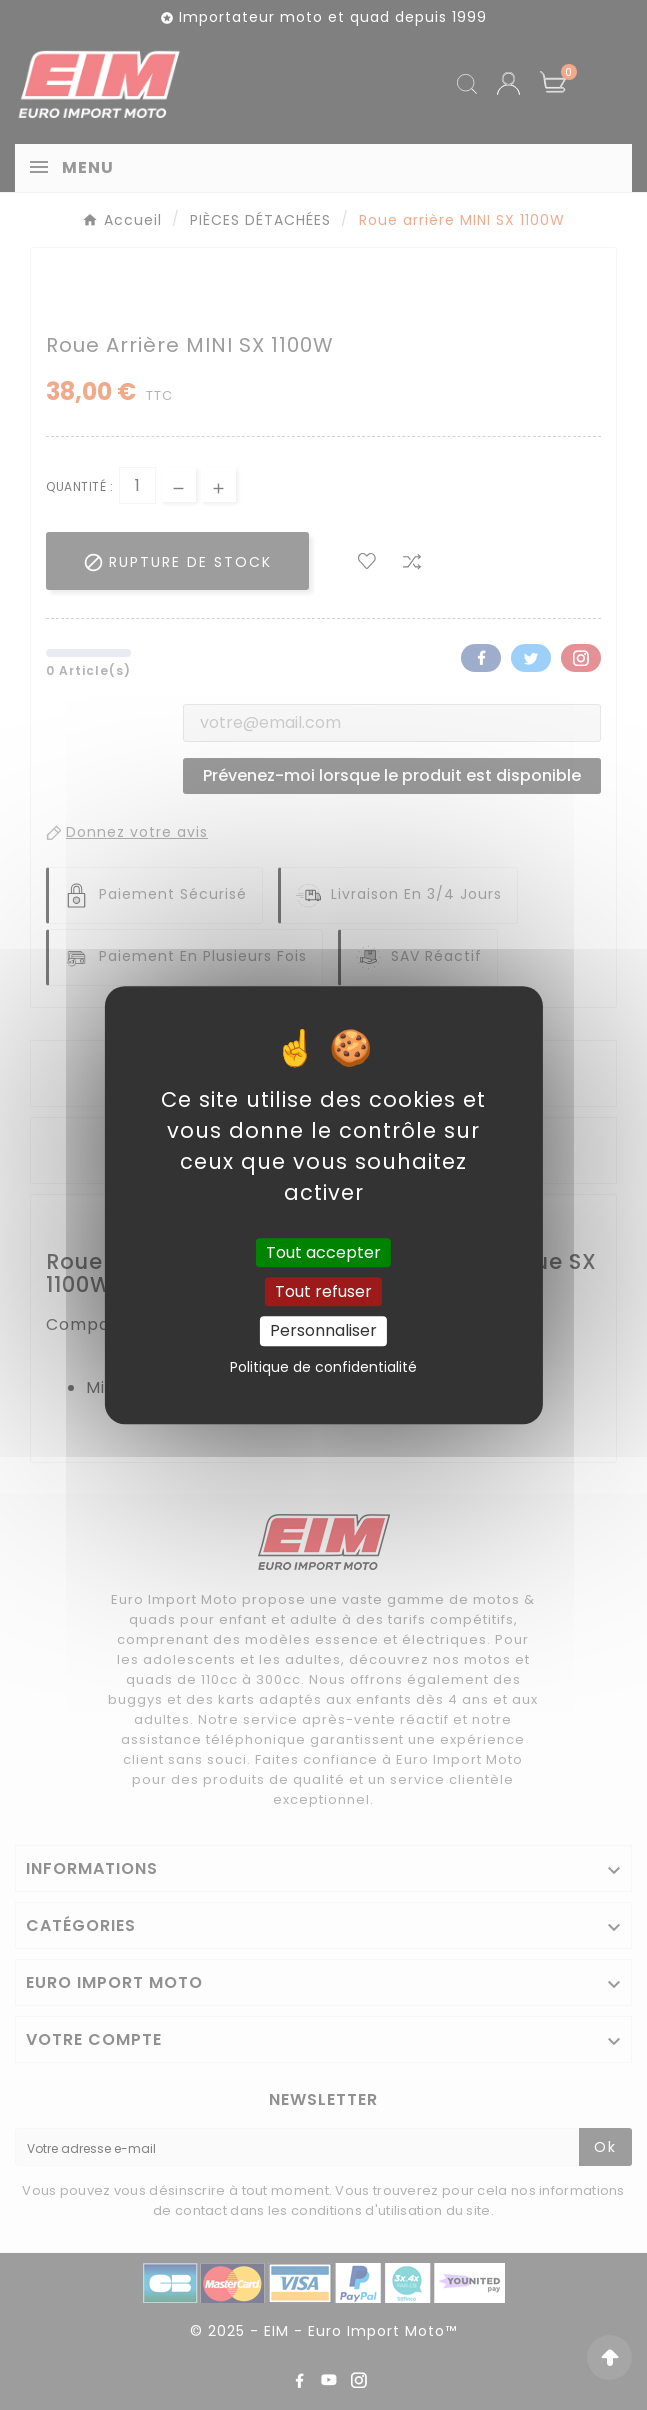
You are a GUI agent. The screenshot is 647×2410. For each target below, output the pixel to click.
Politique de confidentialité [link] (323, 1367)
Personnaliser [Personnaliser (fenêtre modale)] (323, 1331)
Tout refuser (323, 1291)
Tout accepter (323, 1252)
